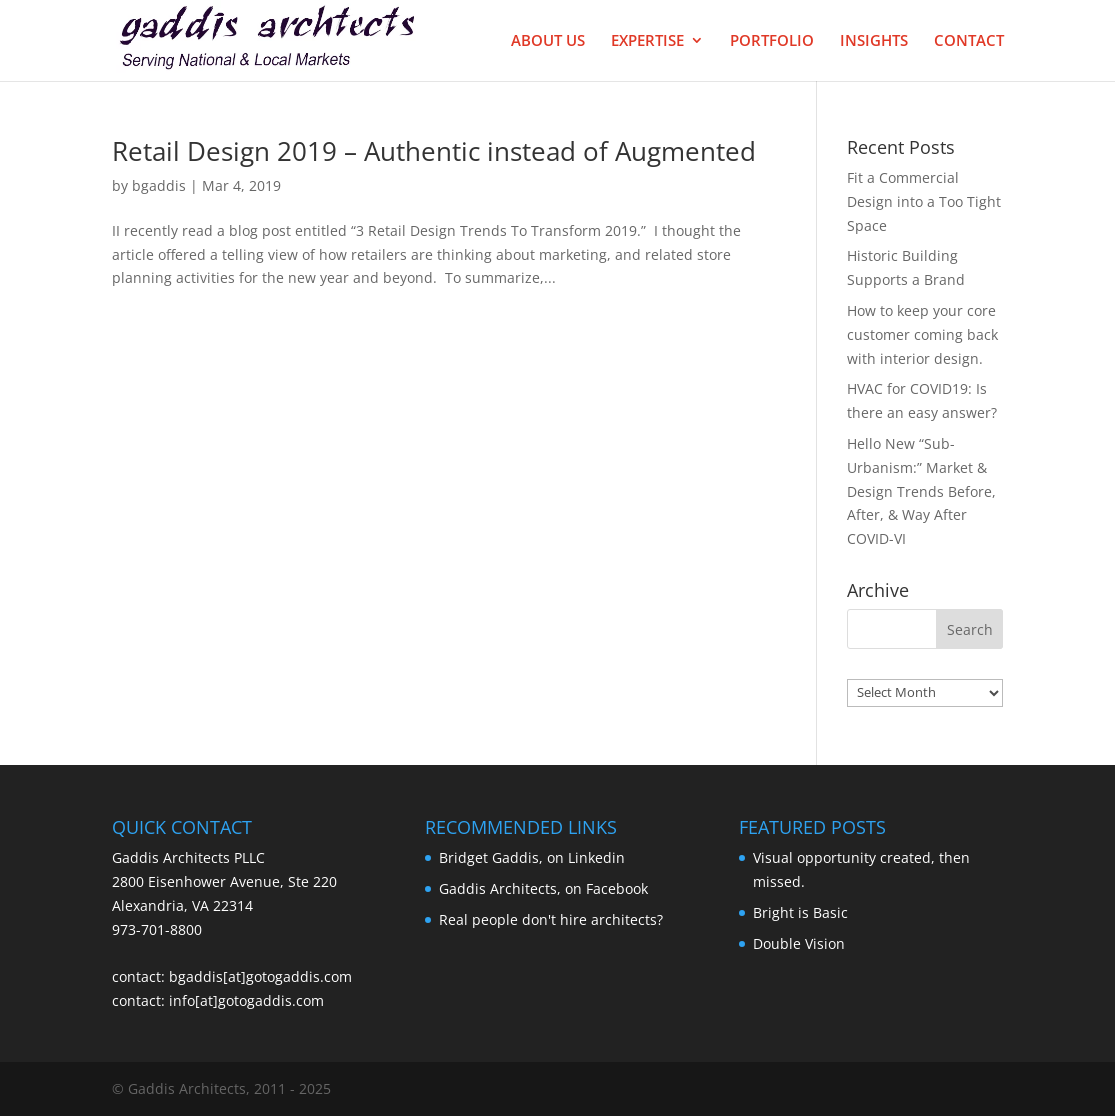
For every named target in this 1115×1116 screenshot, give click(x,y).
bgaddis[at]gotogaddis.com (260, 976)
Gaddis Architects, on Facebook (543, 888)
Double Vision (799, 943)
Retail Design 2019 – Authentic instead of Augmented (434, 151)
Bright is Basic (800, 912)
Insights (874, 41)
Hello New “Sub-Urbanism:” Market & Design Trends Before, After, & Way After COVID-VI (921, 491)
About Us (548, 41)
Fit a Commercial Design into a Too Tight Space (924, 201)
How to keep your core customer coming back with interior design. (922, 334)
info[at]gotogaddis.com (246, 1000)
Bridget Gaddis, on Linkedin (532, 857)
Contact (969, 41)
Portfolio (772, 41)
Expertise (647, 41)
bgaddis (159, 185)
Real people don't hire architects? (551, 919)
